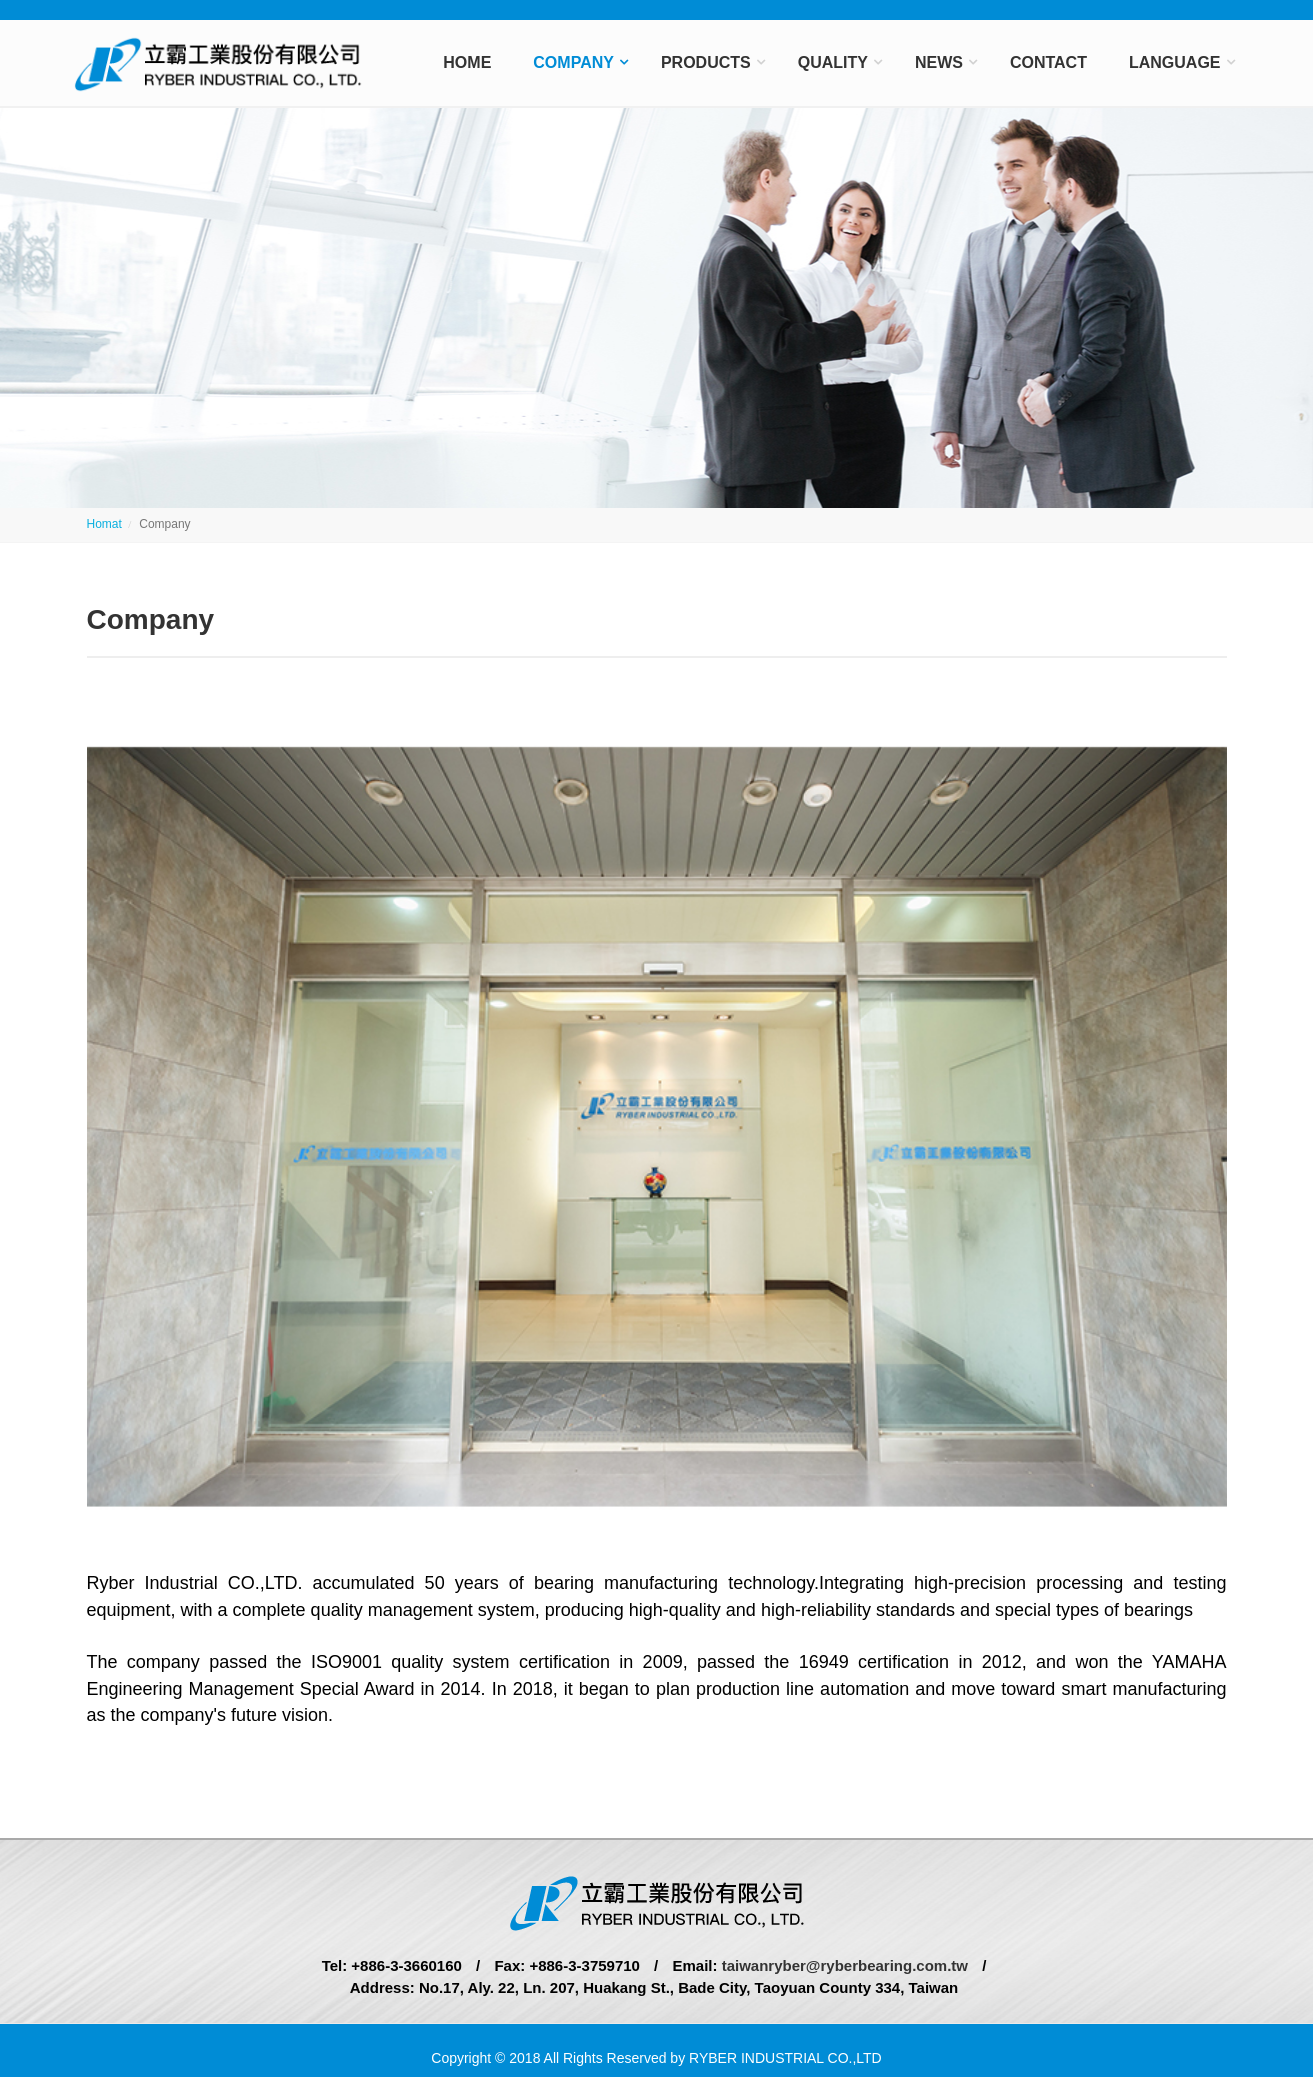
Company (573, 62)
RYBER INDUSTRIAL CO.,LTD (785, 2058)
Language (1175, 62)
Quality (833, 62)
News (939, 62)
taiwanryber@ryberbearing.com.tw (842, 1965)
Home (467, 62)
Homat (104, 524)
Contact (1048, 62)
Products (706, 62)
